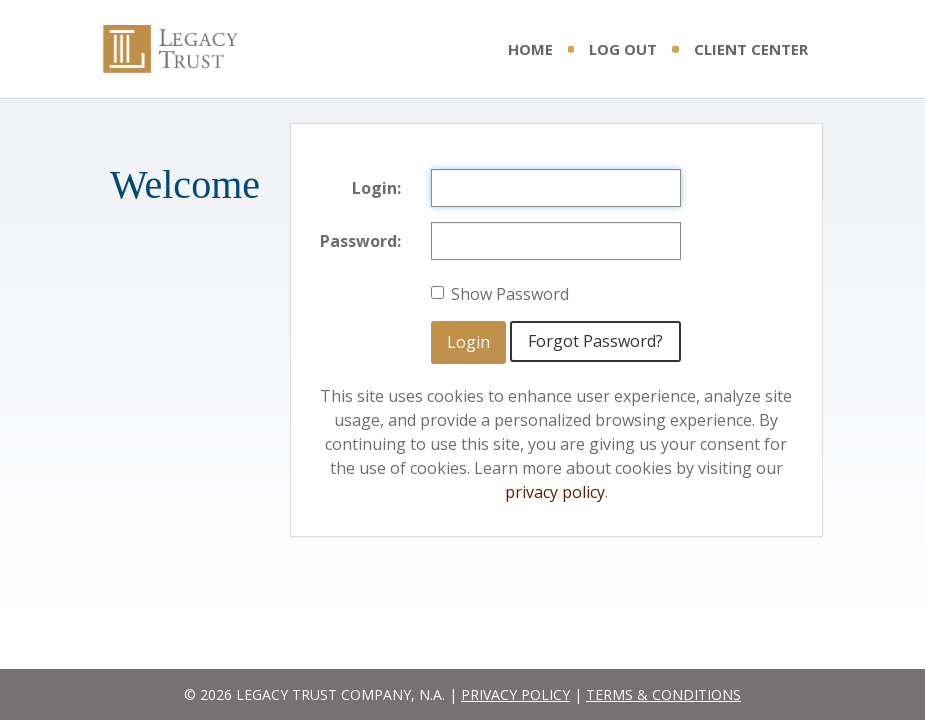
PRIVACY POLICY (515, 694)
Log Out (623, 49)
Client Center (751, 49)
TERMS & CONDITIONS (663, 694)
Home (530, 49)
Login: (376, 188)
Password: (360, 241)
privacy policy (555, 492)
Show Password (500, 294)
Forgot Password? (595, 341)
